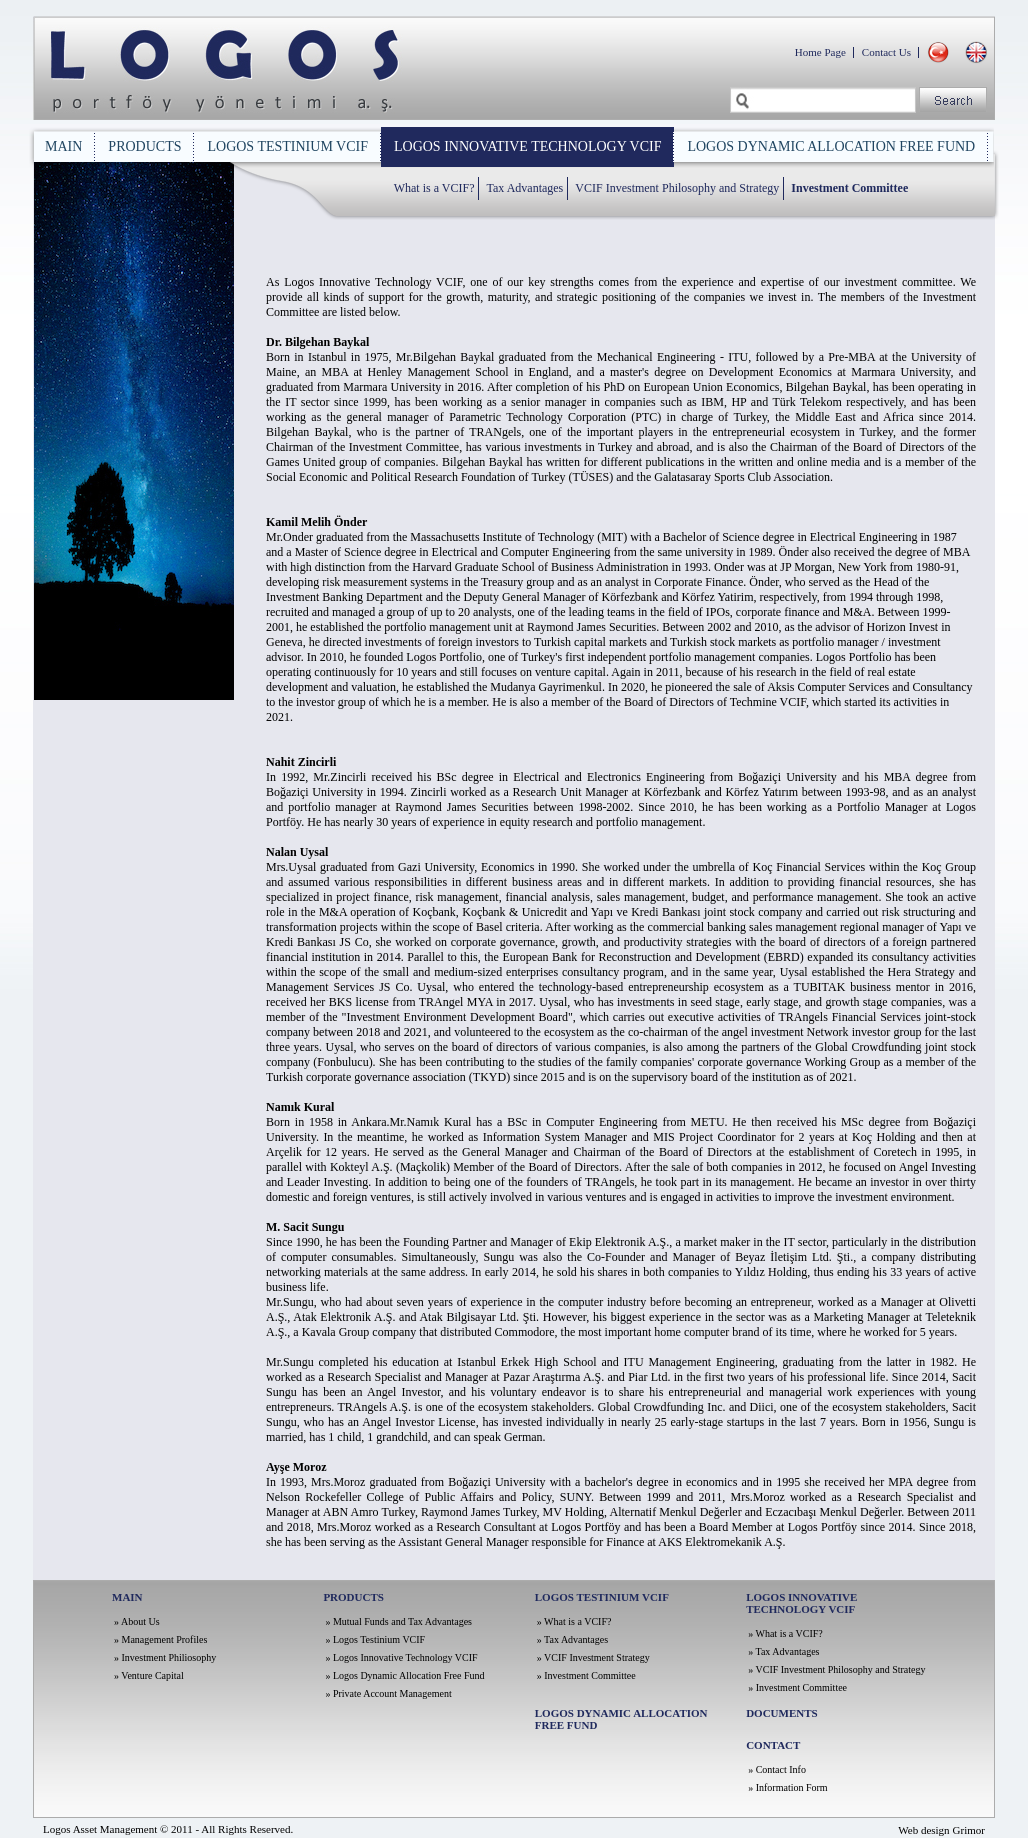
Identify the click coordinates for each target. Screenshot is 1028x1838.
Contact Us (886, 52)
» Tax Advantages (572, 1639)
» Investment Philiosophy (165, 1657)
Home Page (820, 52)
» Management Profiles (160, 1639)
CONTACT (773, 1745)
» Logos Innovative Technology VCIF (401, 1657)
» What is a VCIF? (574, 1621)
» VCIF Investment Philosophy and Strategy (836, 1669)
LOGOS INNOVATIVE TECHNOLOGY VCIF (527, 146)
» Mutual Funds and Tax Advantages (398, 1621)
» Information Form (787, 1787)
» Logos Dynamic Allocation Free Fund (404, 1675)
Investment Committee (849, 188)
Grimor (969, 1830)
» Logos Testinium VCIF (375, 1639)
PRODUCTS (144, 146)
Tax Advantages (524, 188)
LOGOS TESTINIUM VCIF (287, 146)
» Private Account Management (388, 1693)
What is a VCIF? (434, 188)
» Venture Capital (149, 1675)
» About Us (137, 1621)
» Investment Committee (586, 1675)
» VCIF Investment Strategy (593, 1657)
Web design (923, 1830)
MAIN (63, 146)
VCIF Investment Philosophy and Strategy (677, 188)
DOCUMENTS (782, 1713)
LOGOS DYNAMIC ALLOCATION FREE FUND (831, 146)
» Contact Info (777, 1769)
